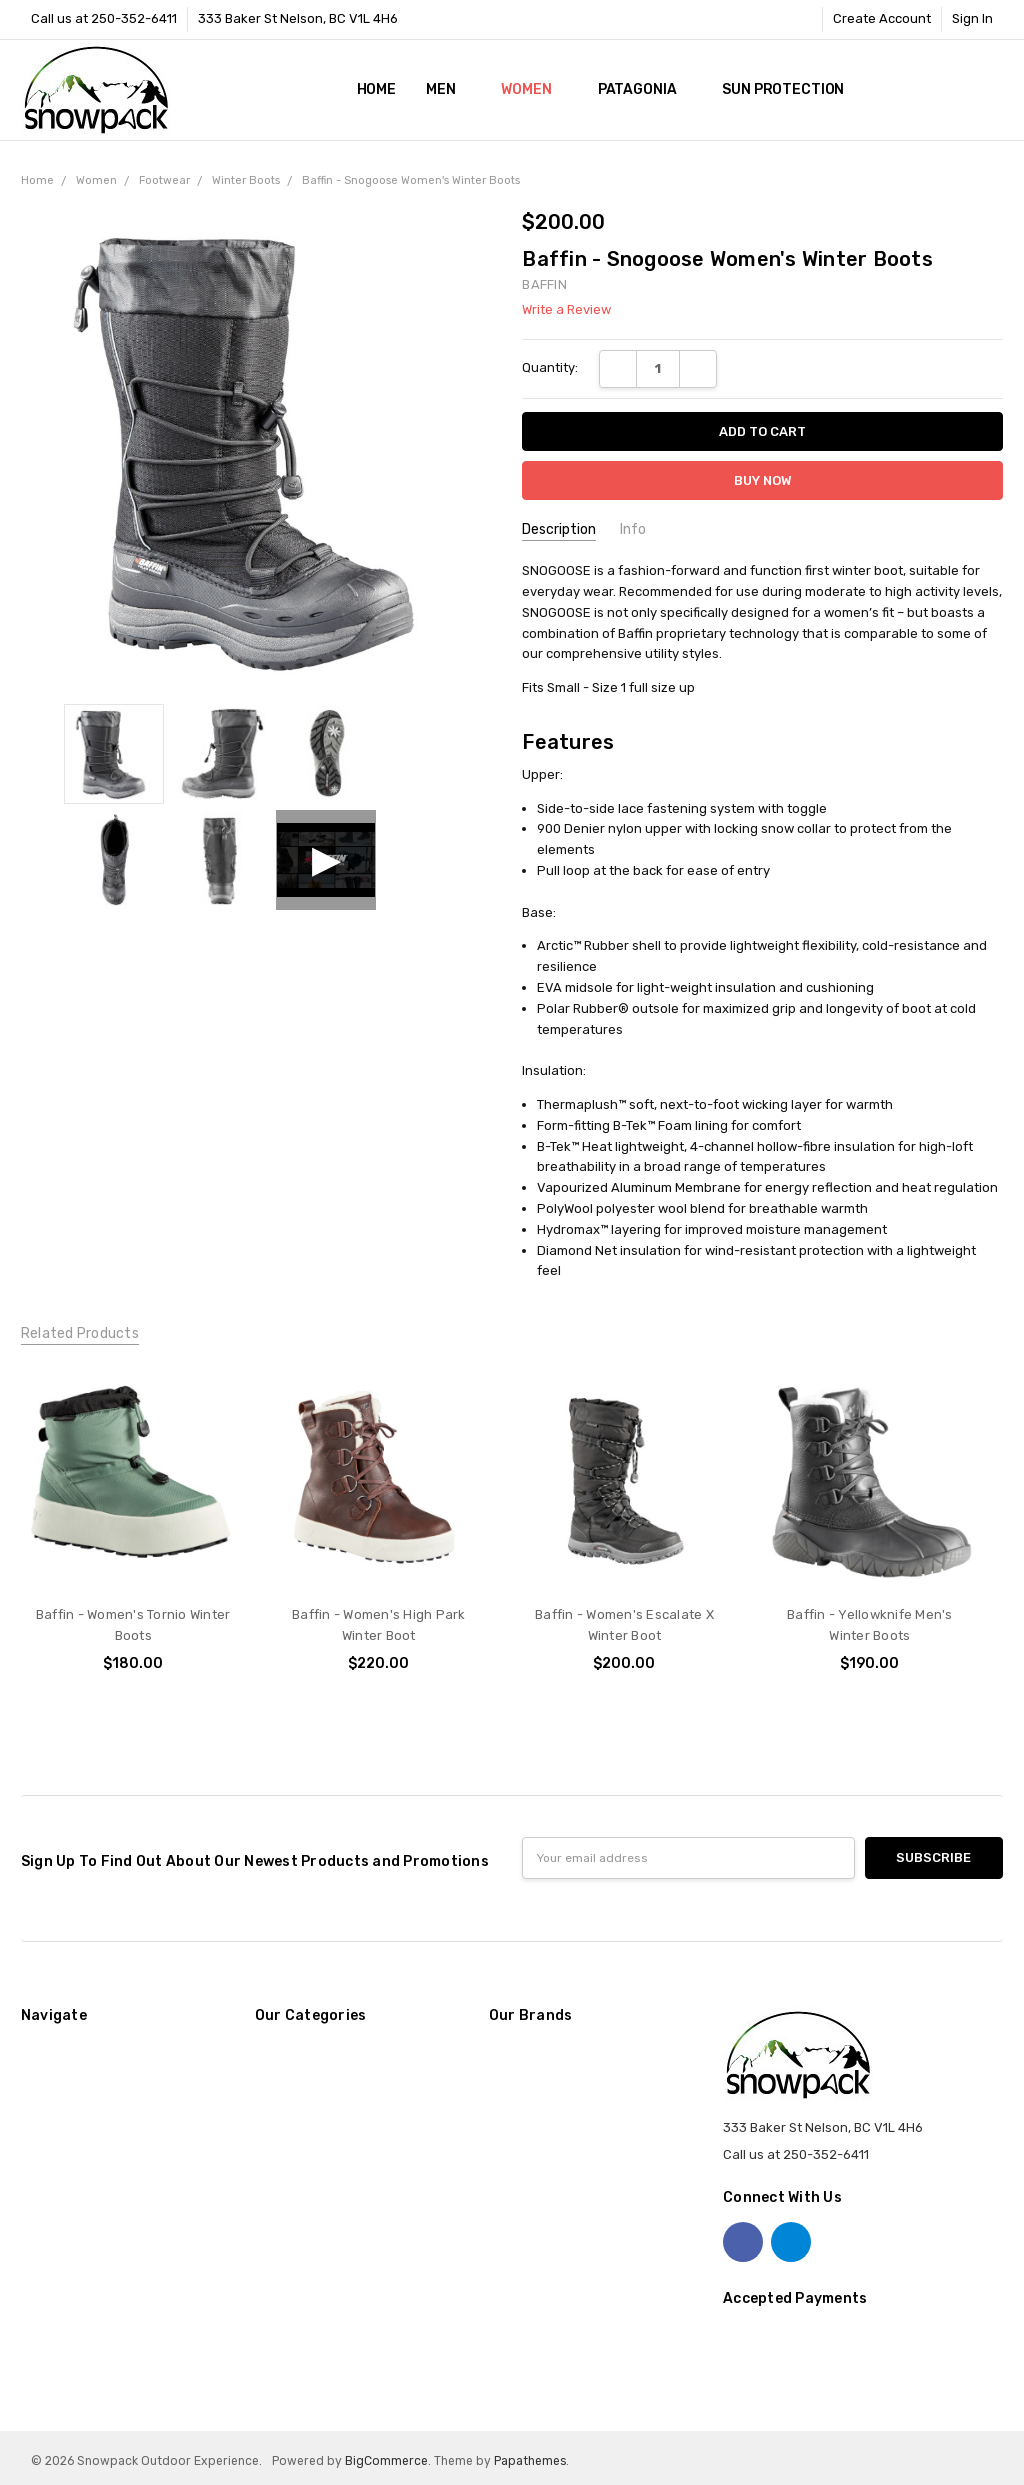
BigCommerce (386, 2461)
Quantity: (550, 367)
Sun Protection (783, 89)
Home (376, 89)
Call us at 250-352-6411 (104, 18)
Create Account (882, 18)
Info (633, 529)
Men (448, 89)
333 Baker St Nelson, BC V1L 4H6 (298, 18)
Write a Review (566, 310)
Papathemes (530, 2461)
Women (534, 89)
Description (559, 529)
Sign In (972, 18)
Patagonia (645, 89)
